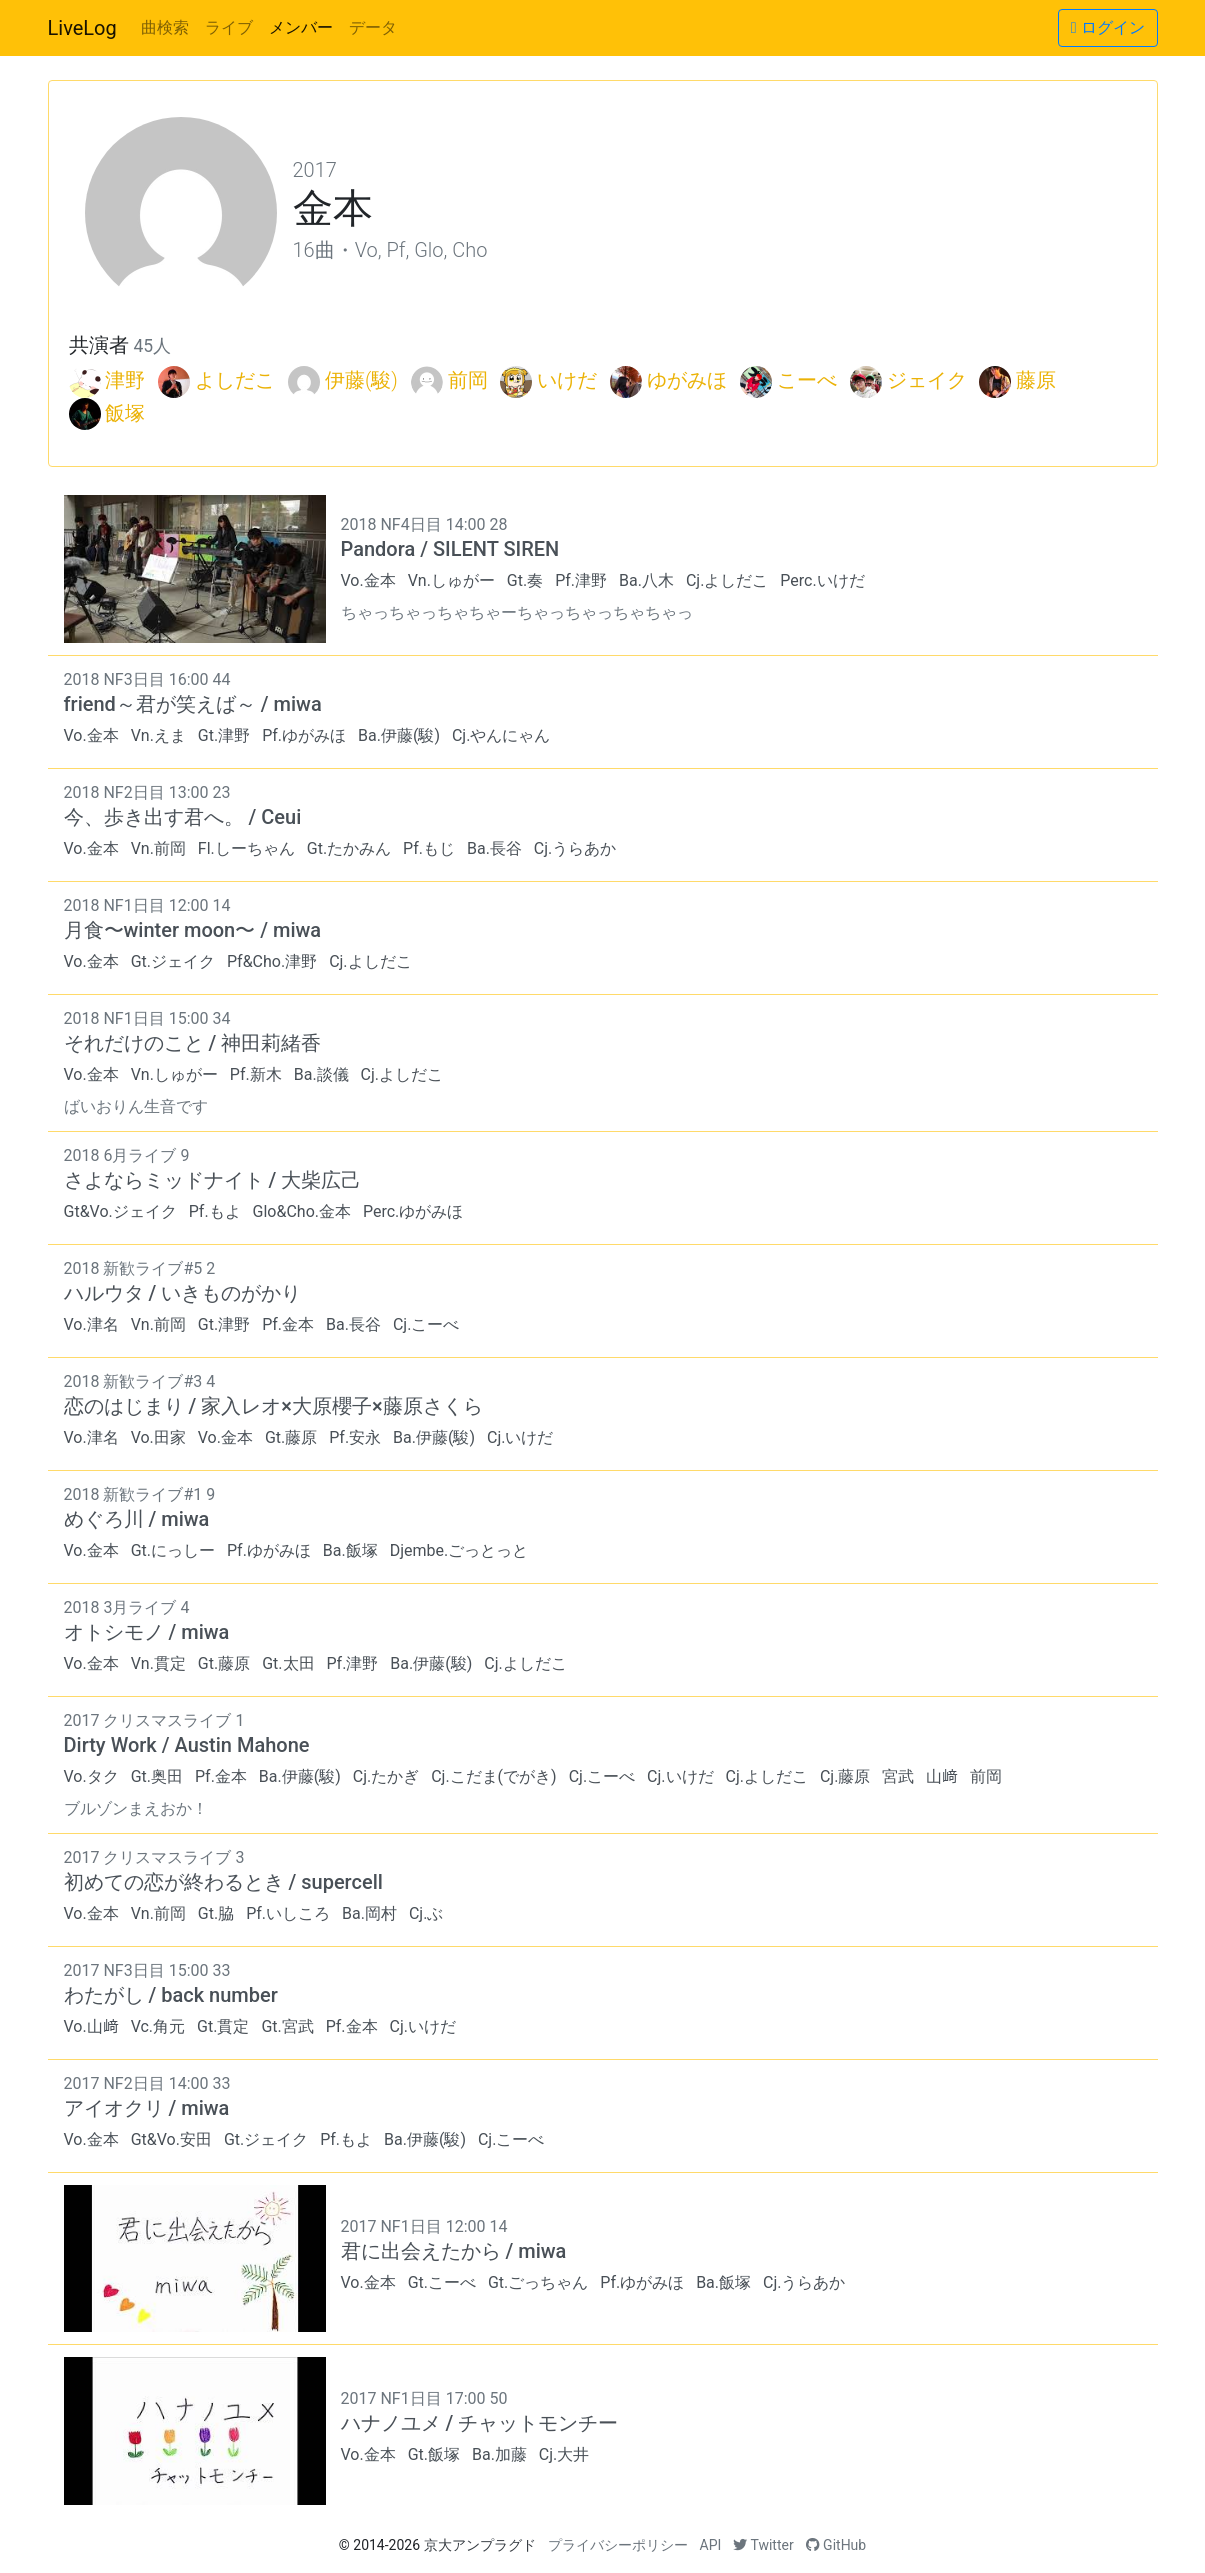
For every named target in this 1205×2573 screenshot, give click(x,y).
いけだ (567, 380)
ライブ (229, 27)
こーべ (807, 380)
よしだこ (235, 380)
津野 (125, 380)
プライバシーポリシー (618, 2545)
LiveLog (82, 28)
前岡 (468, 380)
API (711, 2545)
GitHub (836, 2545)
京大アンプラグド (480, 2545)
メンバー (301, 27)
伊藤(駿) (361, 380)
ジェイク (927, 380)
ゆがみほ (687, 380)
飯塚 (125, 413)
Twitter (763, 2545)
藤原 (1036, 380)
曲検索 (165, 27)
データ (373, 27)
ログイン (1108, 27)
